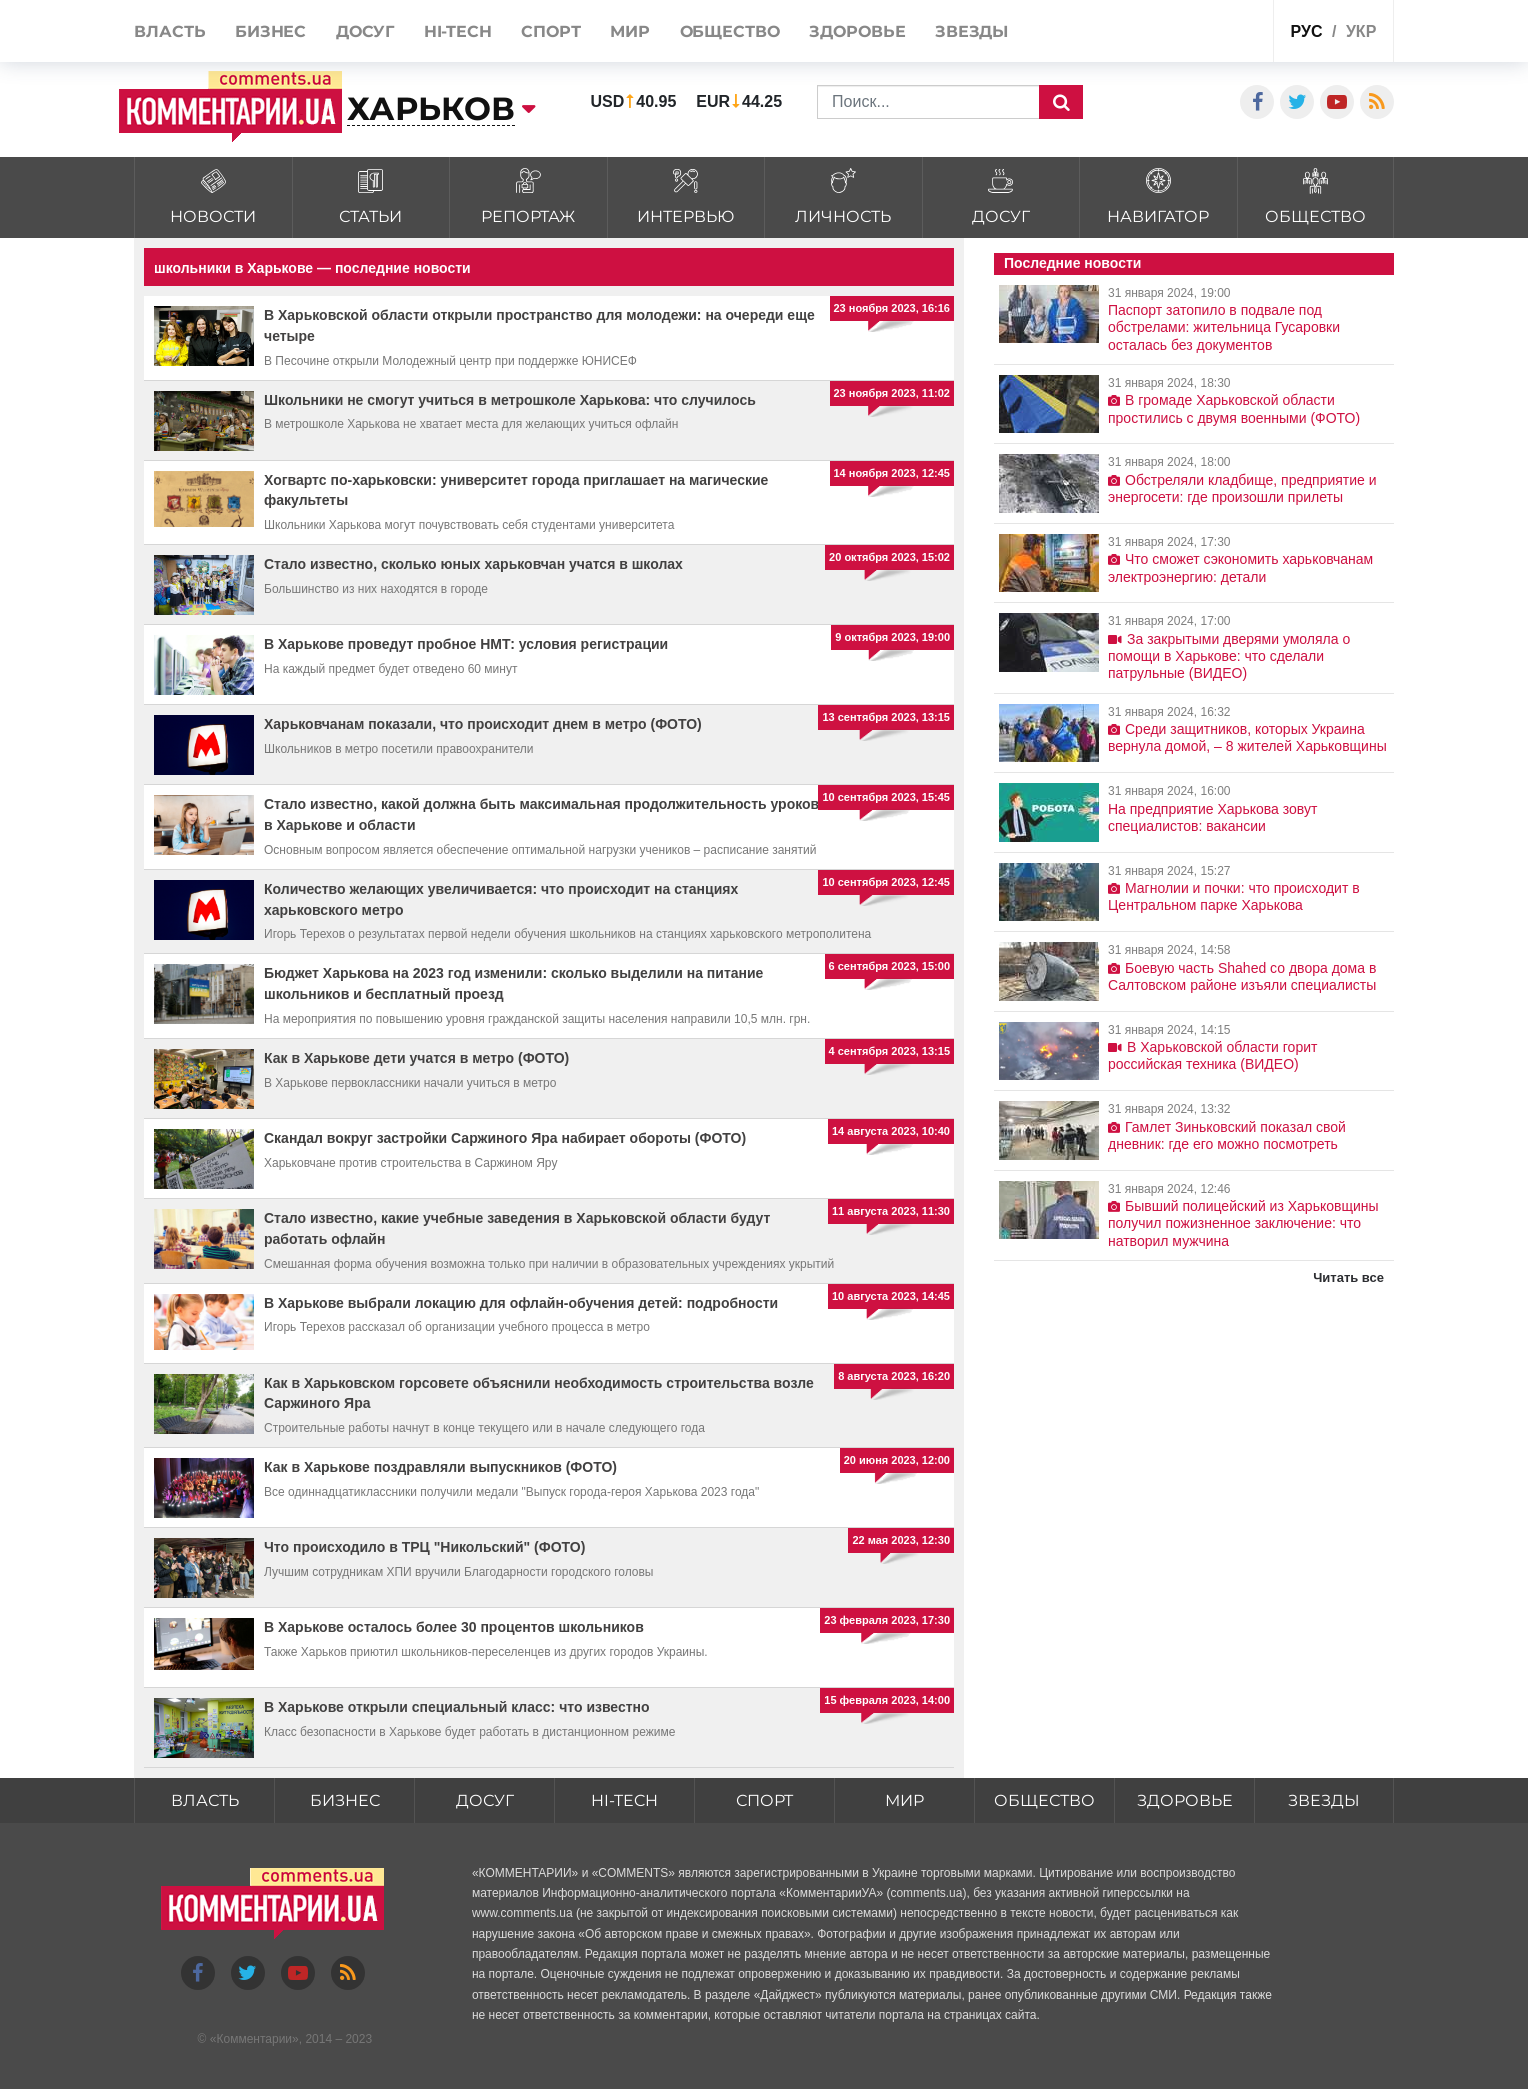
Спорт (764, 1800)
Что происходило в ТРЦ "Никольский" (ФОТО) (424, 1547)
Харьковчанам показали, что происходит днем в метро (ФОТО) (483, 724)
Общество (1044, 1800)
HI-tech (625, 1800)
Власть (205, 1800)
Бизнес (345, 1800)
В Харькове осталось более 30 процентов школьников (454, 1627)
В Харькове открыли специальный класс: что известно (457, 1707)
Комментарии (254, 2039)
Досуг (485, 1800)
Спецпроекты (1182, 33)
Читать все (1348, 1277)
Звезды (1324, 1800)
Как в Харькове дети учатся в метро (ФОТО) (416, 1058)
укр (1361, 31)
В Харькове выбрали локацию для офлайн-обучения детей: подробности (521, 1303)
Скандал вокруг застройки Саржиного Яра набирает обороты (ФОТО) (505, 1138)
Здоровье (1185, 1800)
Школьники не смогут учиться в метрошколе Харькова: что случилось (510, 400)
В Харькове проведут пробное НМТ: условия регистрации (466, 644)
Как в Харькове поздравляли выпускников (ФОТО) (440, 1467)
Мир (904, 1800)
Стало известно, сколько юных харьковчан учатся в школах (473, 564)
